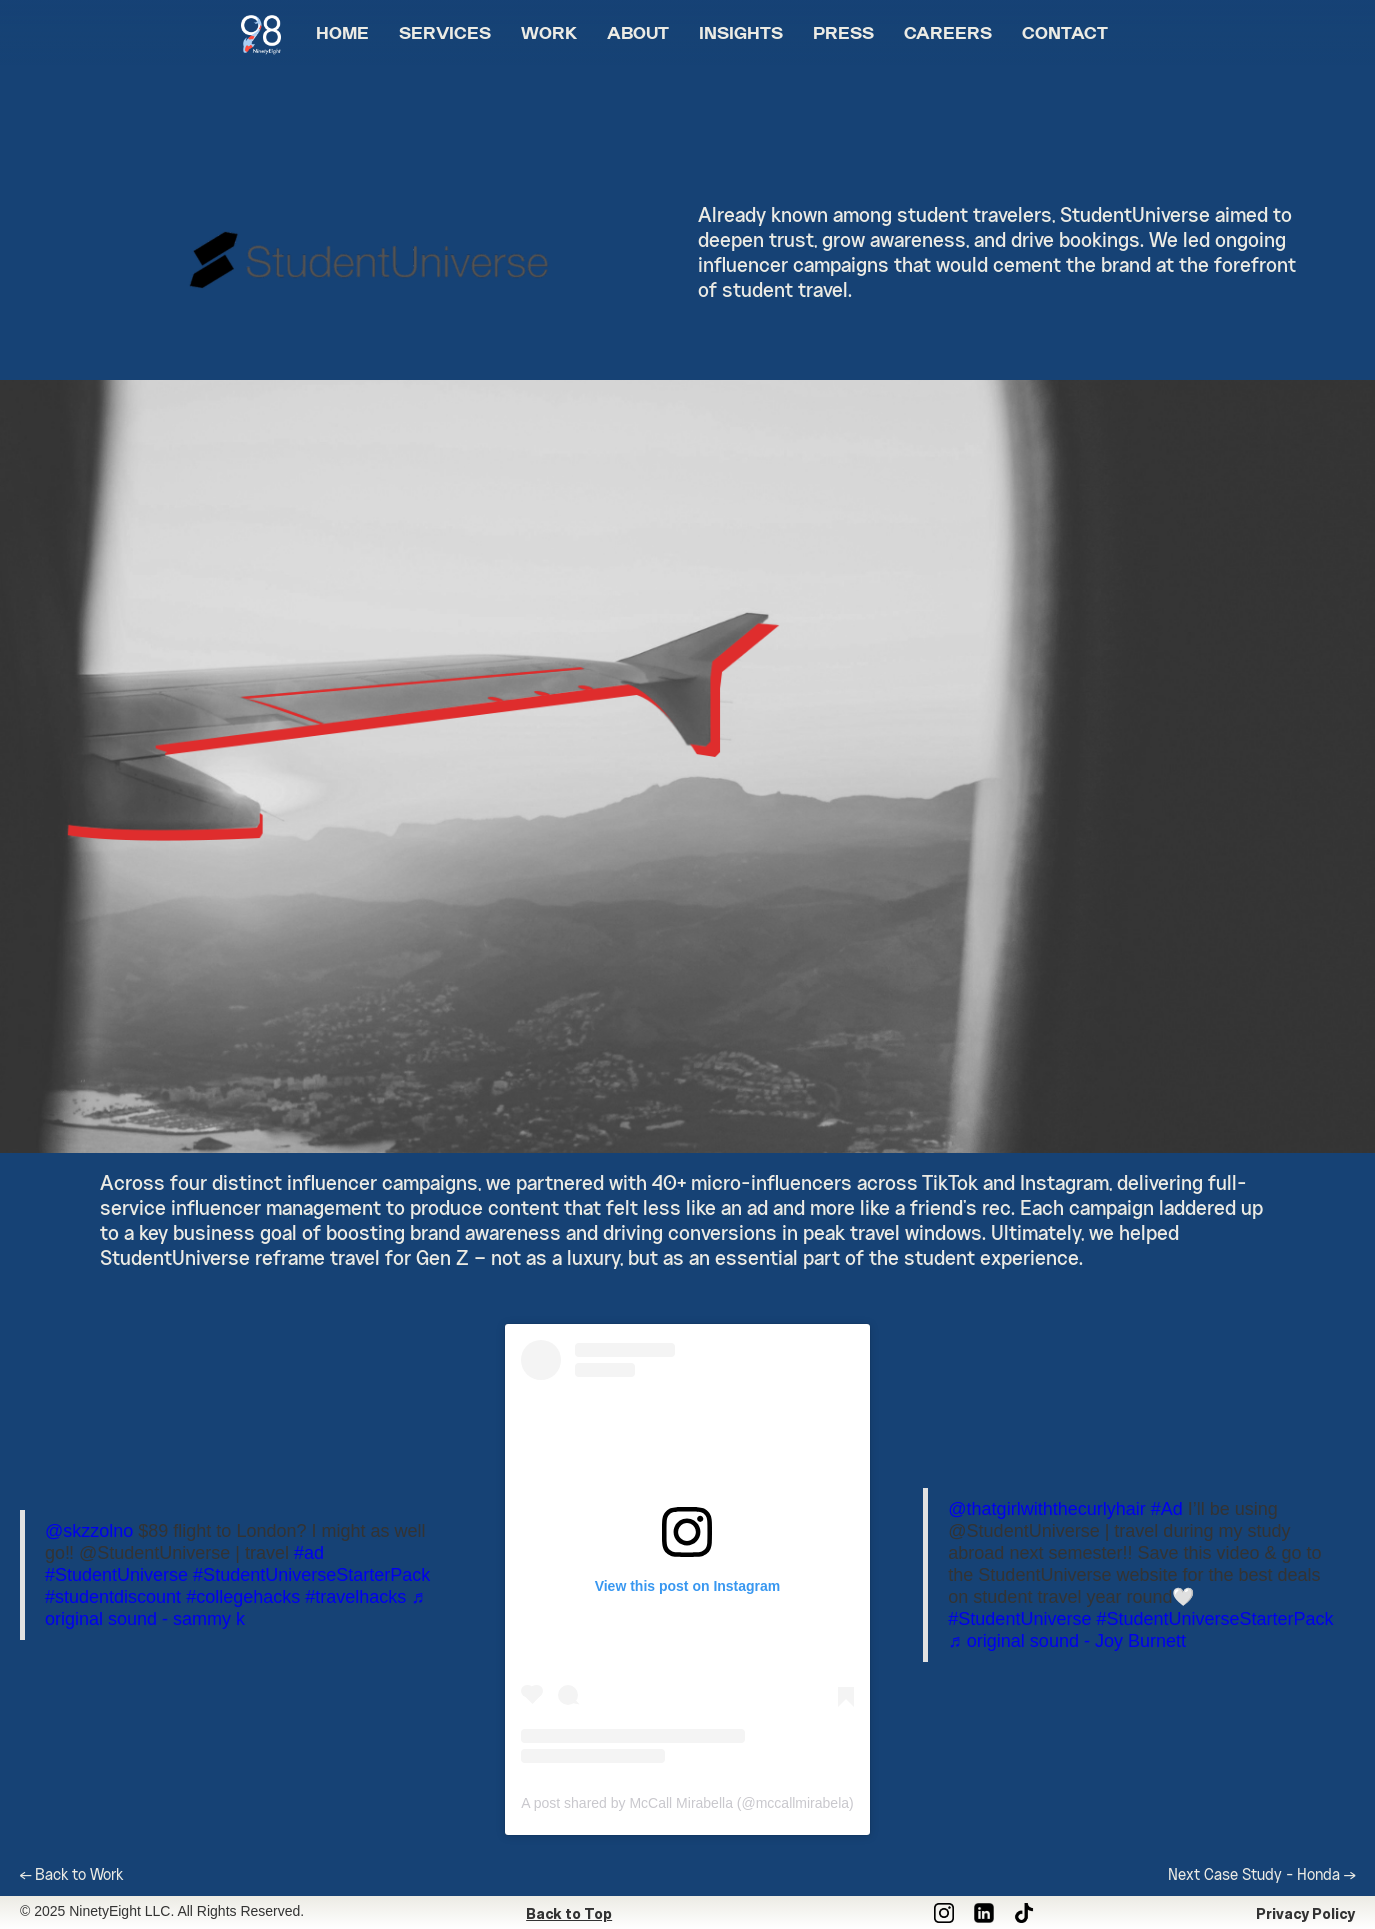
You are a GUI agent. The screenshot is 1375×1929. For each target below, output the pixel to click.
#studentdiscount (113, 1597)
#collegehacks (243, 1597)
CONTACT (1065, 35)
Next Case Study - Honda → (1261, 1876)
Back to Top (569, 1914)
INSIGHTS (741, 35)
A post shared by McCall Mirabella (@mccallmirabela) (687, 1803)
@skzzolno (89, 1531)
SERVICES (445, 35)
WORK (549, 35)
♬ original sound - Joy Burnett (1067, 1641)
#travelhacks (355, 1597)
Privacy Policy (1305, 1914)
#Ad (1167, 1509)
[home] (271, 27)
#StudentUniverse (116, 1575)
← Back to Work (71, 1876)
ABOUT (638, 35)
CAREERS (948, 35)
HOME (342, 35)
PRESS (843, 35)
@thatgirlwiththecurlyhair (1046, 1509)
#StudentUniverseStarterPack (311, 1575)
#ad (309, 1553)
